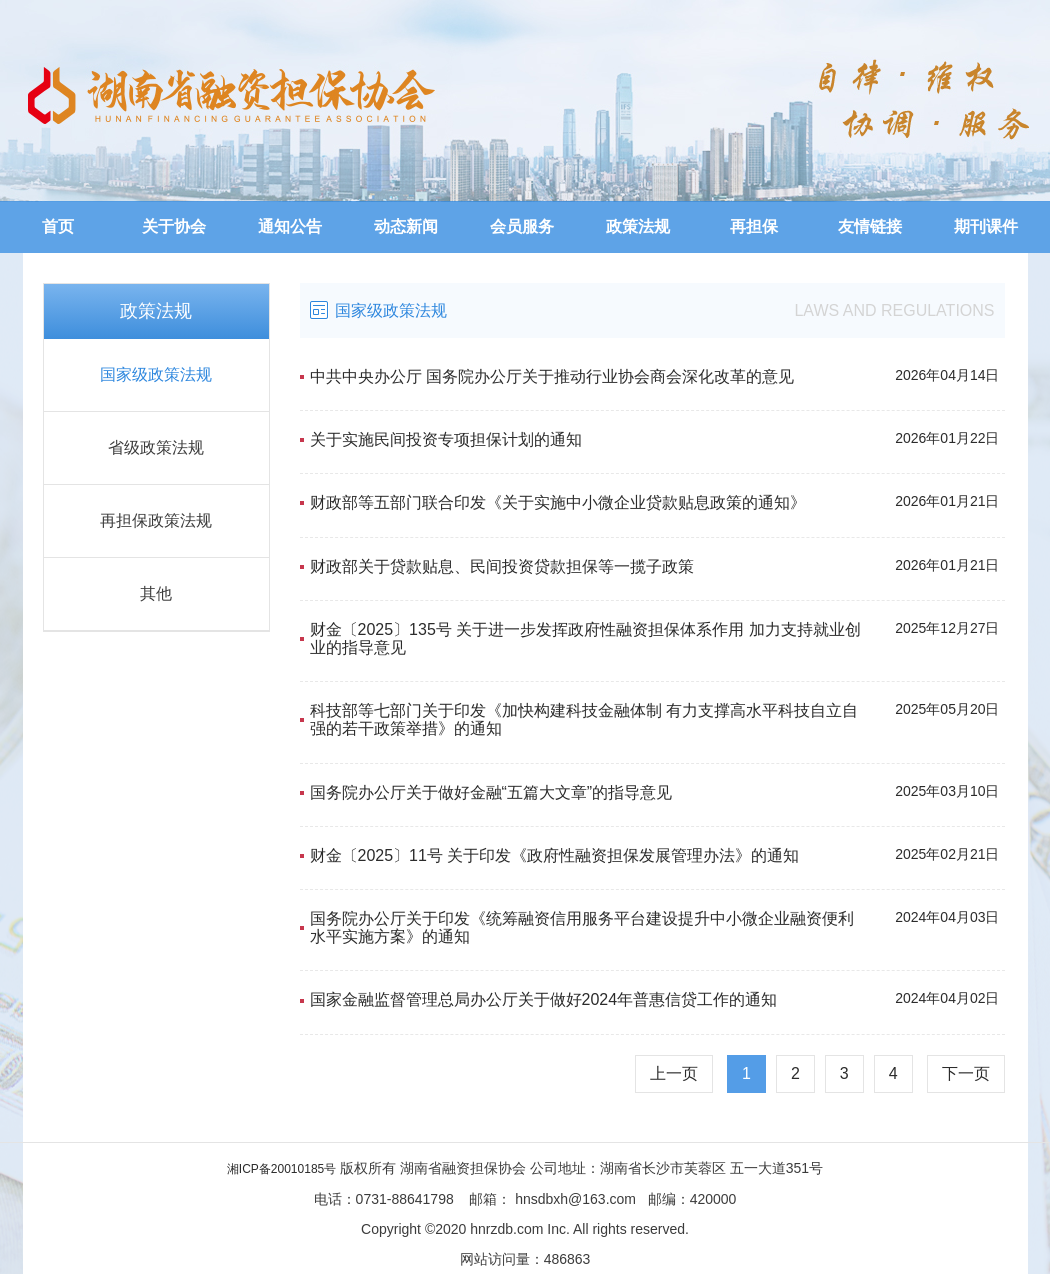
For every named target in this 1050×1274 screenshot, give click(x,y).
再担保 (754, 226)
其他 (156, 593)
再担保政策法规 (156, 520)
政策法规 (638, 226)
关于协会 (174, 226)
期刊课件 (986, 226)
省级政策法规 (156, 447)
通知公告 (290, 226)
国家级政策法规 (156, 374)
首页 (58, 226)
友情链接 (870, 226)
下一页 (966, 1073)
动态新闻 (406, 226)
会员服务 (522, 226)
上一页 (674, 1073)
